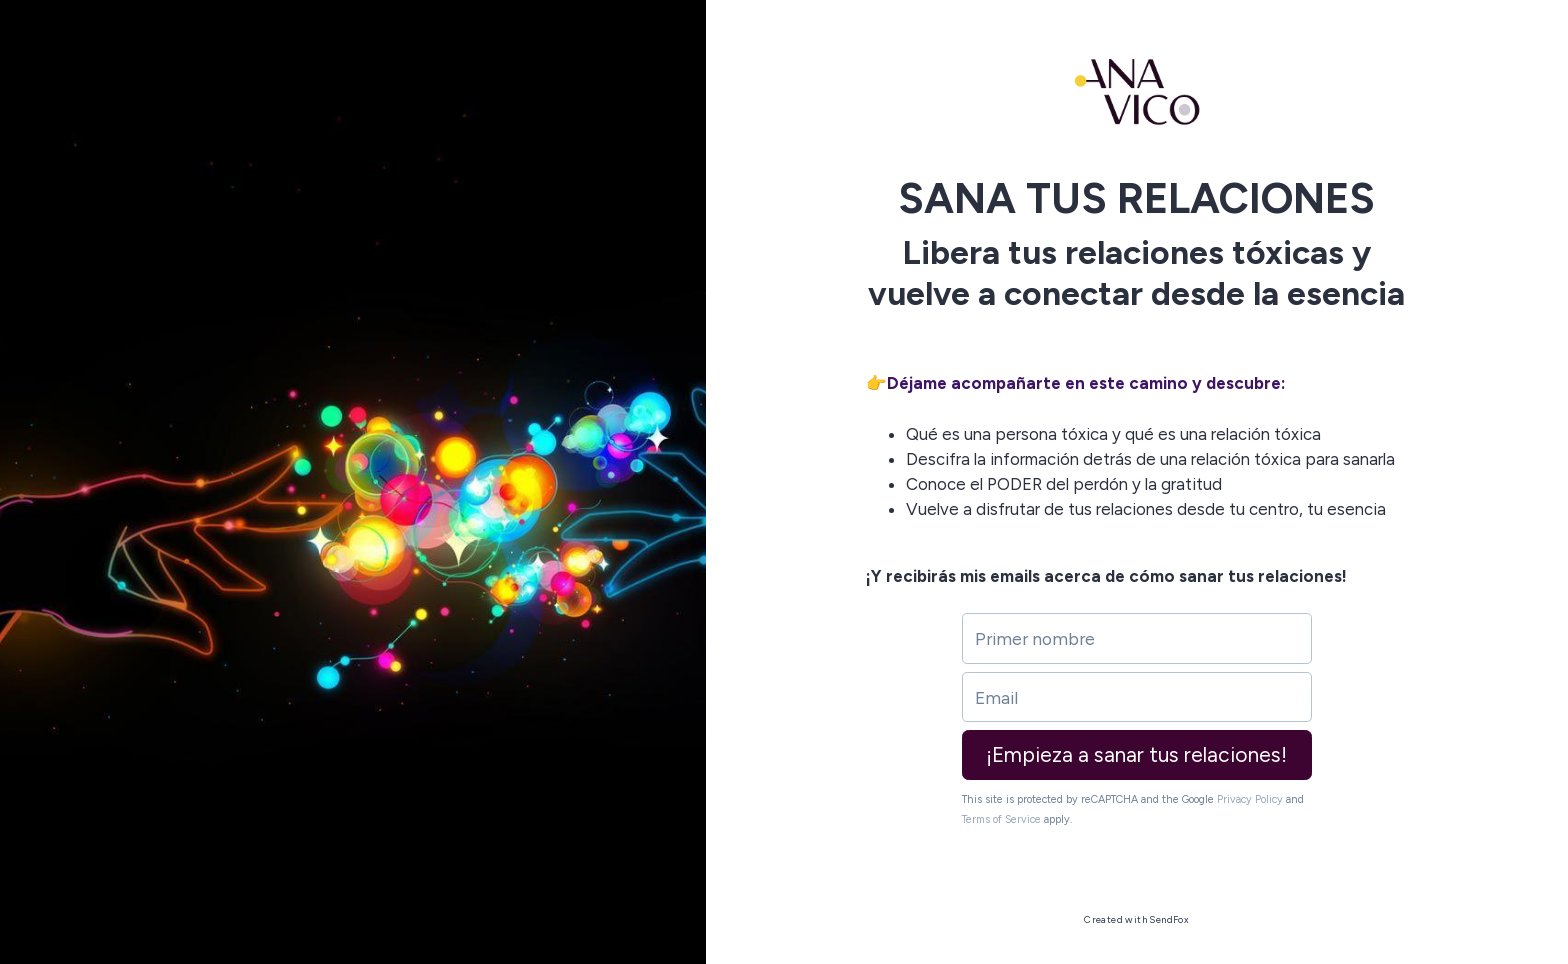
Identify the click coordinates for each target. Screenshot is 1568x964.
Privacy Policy (1250, 799)
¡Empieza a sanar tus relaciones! (1136, 754)
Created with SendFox (1136, 919)
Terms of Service (1001, 819)
